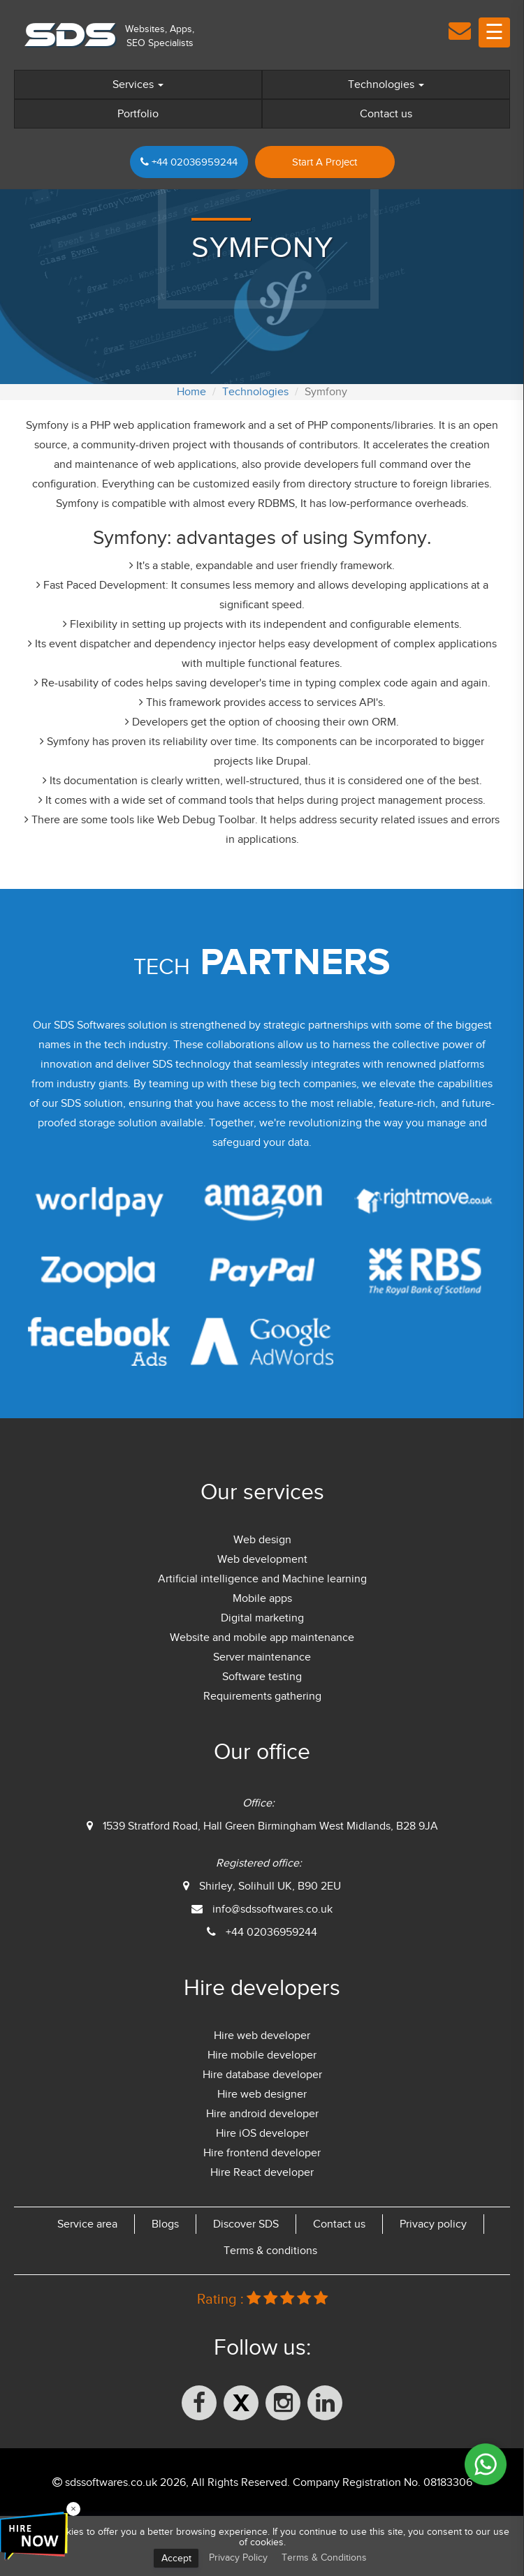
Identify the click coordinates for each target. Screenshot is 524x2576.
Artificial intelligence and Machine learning (262, 1579)
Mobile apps (262, 1598)
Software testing (262, 1676)
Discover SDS (246, 2224)
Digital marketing (262, 1618)
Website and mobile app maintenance (262, 1637)
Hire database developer (262, 2074)
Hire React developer (262, 2172)
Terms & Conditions (324, 2557)
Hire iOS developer (262, 2133)
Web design (262, 1539)
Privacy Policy (238, 2557)
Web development (262, 1559)
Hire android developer (262, 2113)
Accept (176, 2558)
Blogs (165, 2224)
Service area (87, 2224)
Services (137, 84)
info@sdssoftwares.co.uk (272, 1909)
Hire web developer (262, 2035)
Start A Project (324, 162)
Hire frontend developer (262, 2153)
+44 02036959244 (189, 162)
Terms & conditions (270, 2250)
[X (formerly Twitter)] (241, 2402)
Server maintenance (262, 1657)
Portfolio (138, 114)
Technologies (386, 84)
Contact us (386, 114)
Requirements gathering (262, 1696)
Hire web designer (262, 2094)
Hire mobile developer (262, 2055)
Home (191, 391)
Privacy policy (433, 2224)
